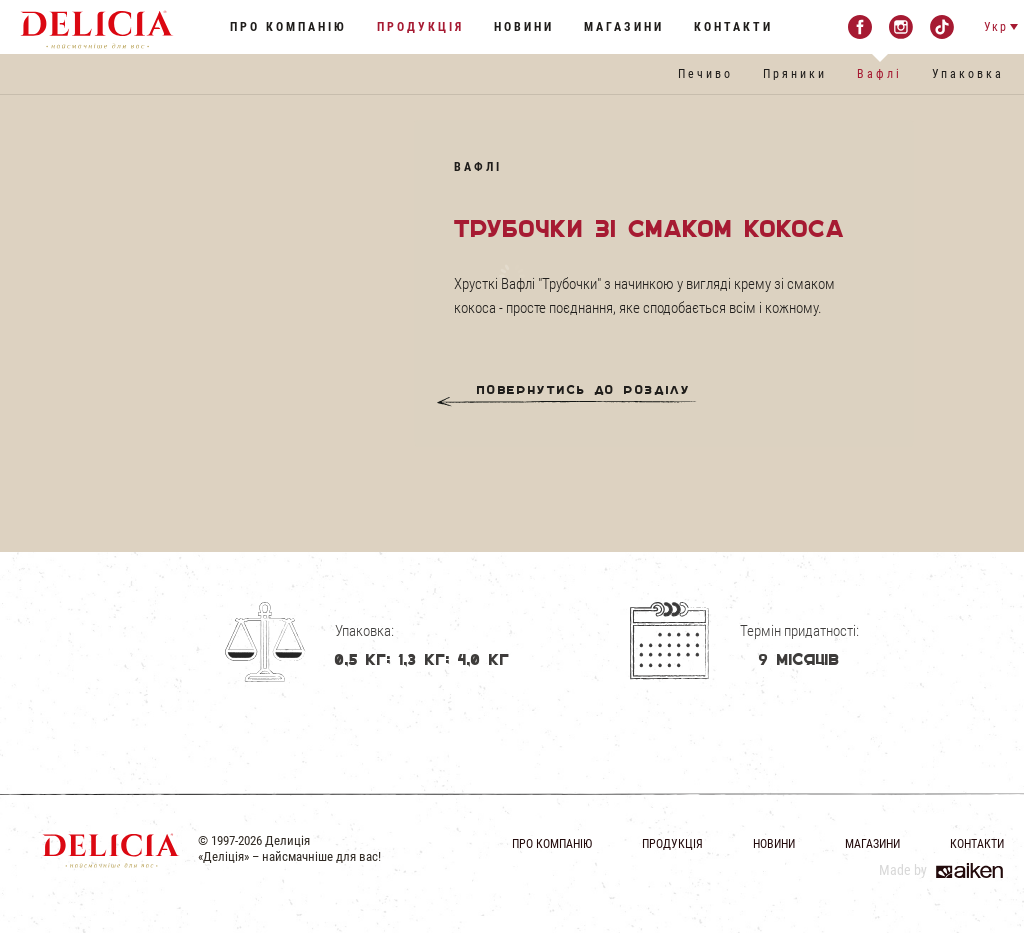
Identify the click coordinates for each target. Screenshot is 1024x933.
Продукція (420, 27)
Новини (524, 27)
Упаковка (968, 74)
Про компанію (288, 27)
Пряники (795, 74)
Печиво (705, 74)
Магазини (624, 27)
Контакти (733, 27)
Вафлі (879, 74)
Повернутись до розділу (584, 394)
